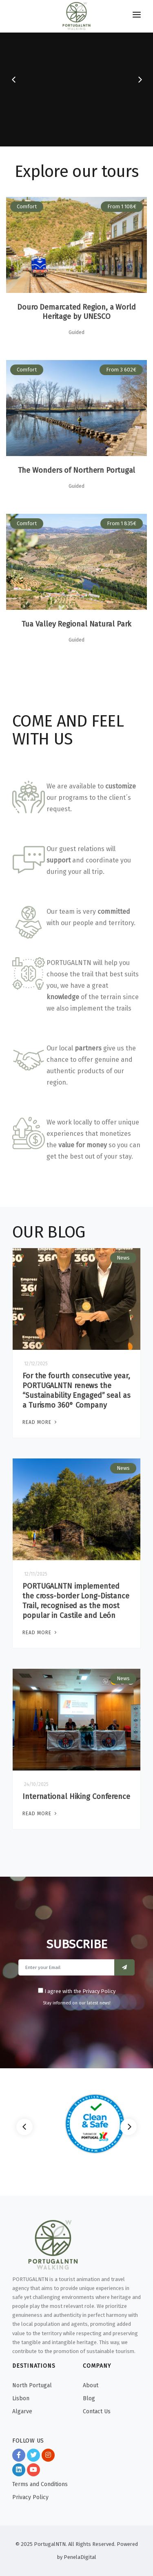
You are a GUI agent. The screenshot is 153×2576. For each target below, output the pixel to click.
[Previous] (24, 2127)
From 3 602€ (121, 370)
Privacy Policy (30, 2497)
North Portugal (32, 2385)
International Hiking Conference (76, 1796)
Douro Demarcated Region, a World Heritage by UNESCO (76, 312)
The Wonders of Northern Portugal (76, 470)
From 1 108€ (121, 206)
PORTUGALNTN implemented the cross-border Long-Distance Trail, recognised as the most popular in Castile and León (75, 1601)
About (90, 2385)
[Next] (128, 2127)
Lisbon (20, 2398)
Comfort (27, 206)
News (123, 1258)
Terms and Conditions (40, 2484)
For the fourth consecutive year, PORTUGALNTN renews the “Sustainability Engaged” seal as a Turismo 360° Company (76, 1390)
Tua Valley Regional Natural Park (77, 624)
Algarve (22, 2411)
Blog (89, 2398)
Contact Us (97, 2411)
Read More (40, 1422)
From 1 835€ (121, 523)
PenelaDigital (80, 2557)
